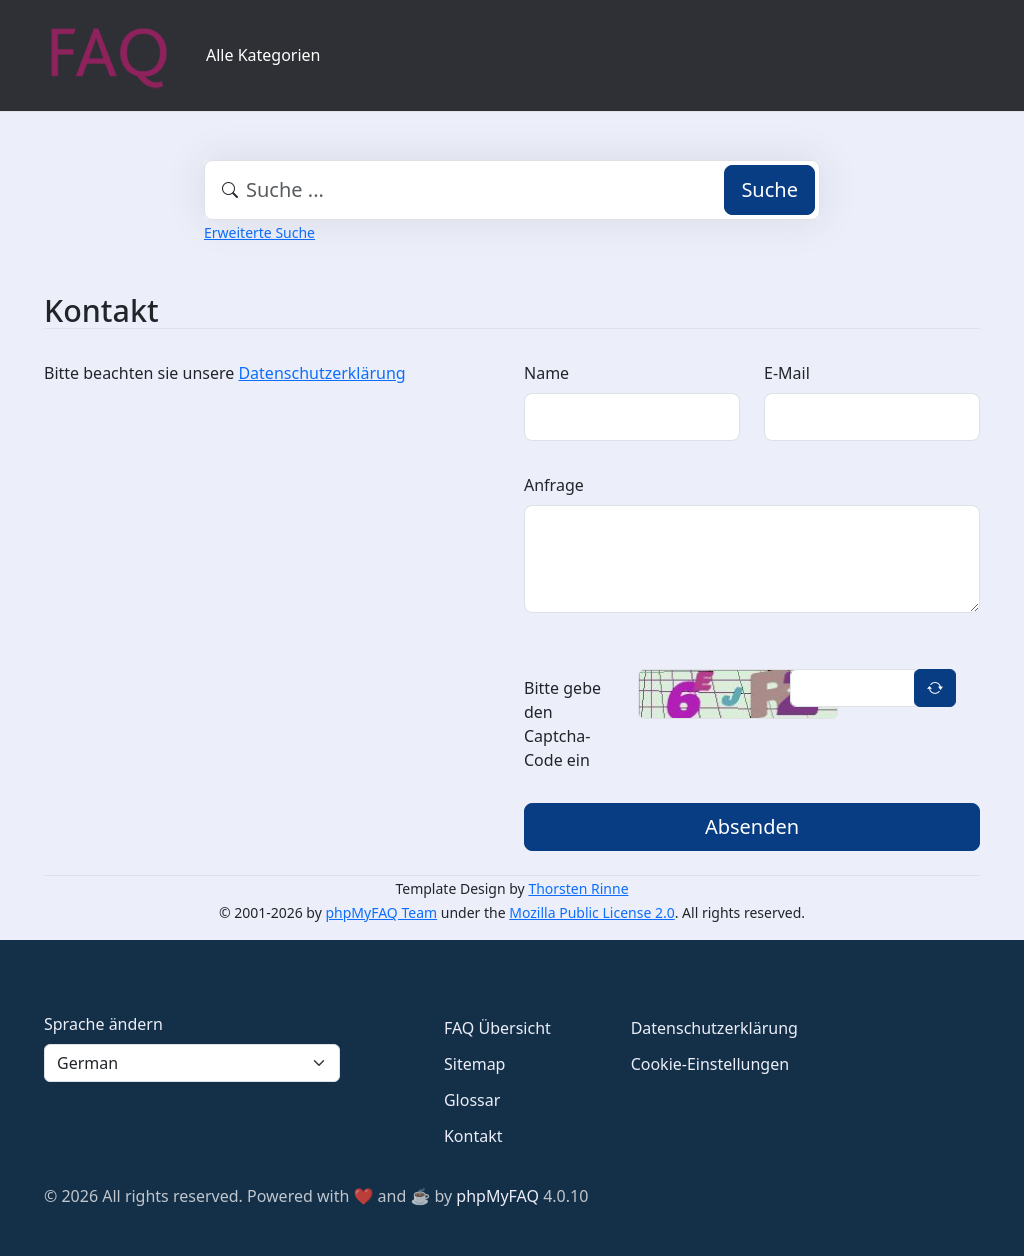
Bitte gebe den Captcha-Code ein (562, 724)
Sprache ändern (103, 1024)
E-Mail (787, 373)
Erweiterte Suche (259, 232)
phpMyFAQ (497, 1196)
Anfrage (554, 485)
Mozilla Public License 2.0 (591, 912)
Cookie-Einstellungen (710, 1064)
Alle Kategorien (263, 55)
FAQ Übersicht (497, 1028)
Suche (769, 189)
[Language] (192, 1063)
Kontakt (473, 1136)
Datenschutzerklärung (321, 373)
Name (546, 373)
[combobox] (512, 190)
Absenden (752, 826)
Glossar (472, 1100)
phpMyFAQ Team (382, 912)
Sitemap (475, 1064)
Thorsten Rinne (578, 888)
